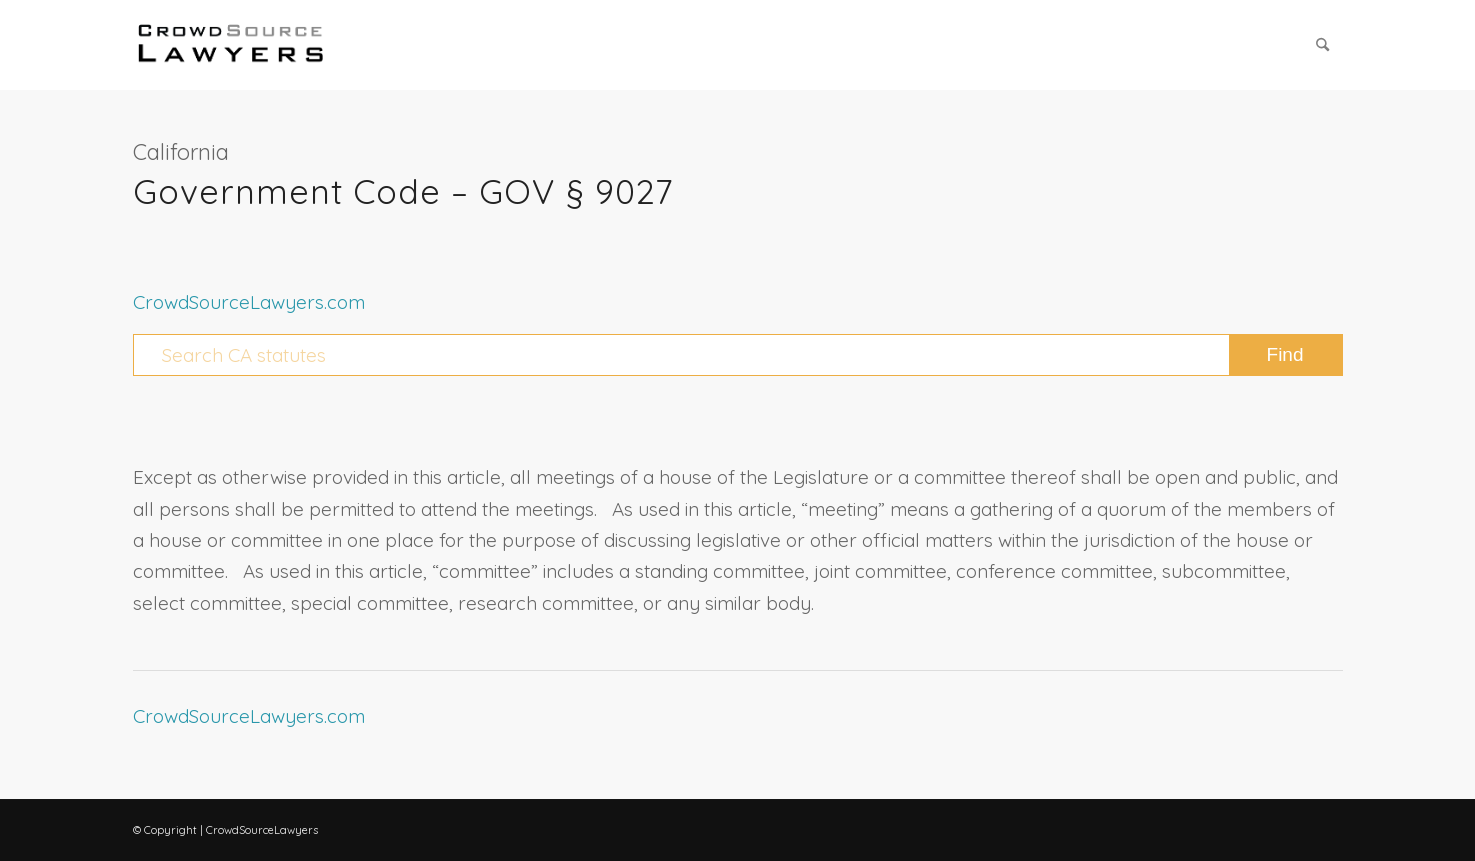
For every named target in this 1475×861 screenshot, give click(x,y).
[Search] (1322, 45)
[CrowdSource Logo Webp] (231, 45)
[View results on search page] (1285, 355)
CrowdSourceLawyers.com (249, 302)
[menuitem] (1322, 45)
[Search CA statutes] (738, 355)
